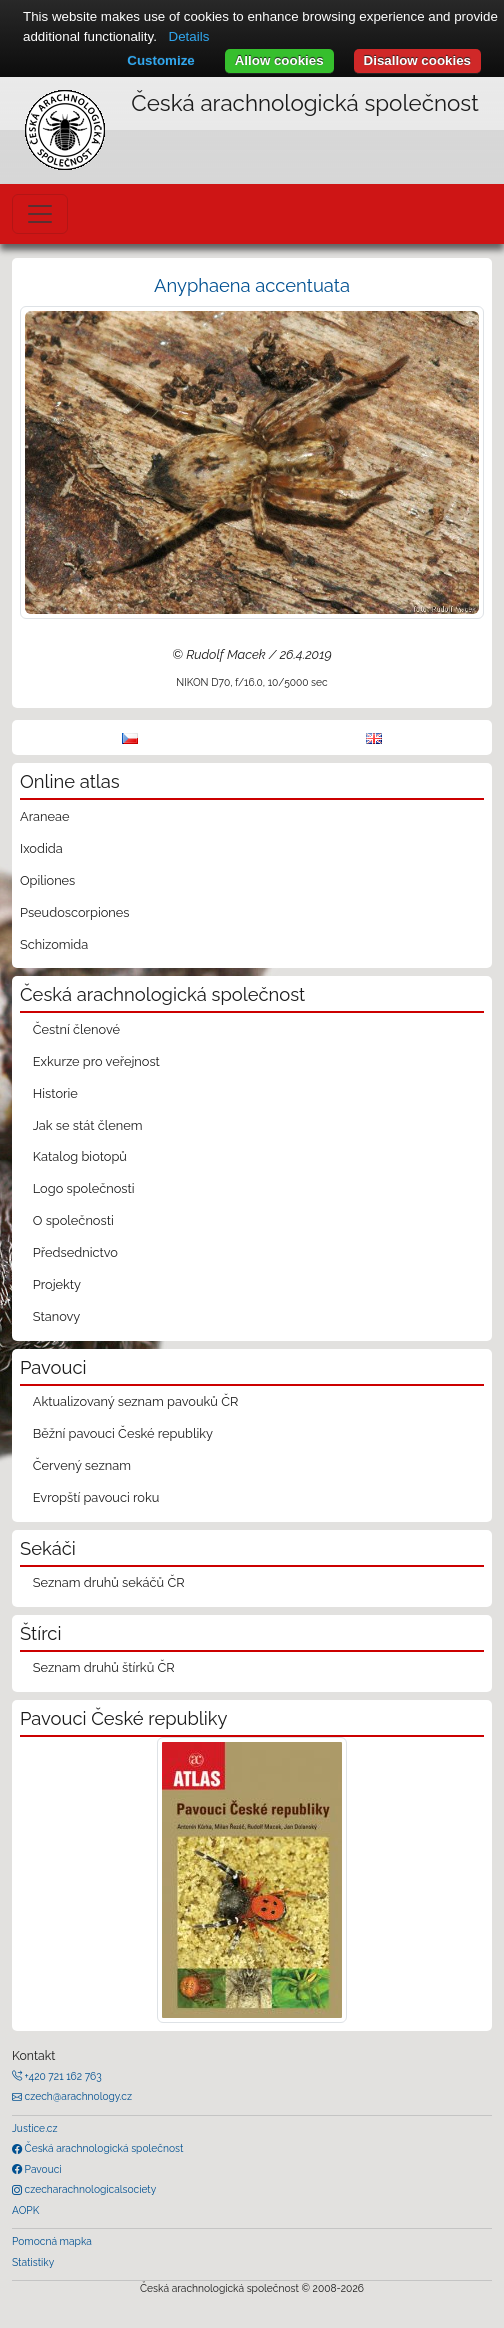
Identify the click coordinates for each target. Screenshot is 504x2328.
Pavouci (42, 2169)
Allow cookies (279, 60)
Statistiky (33, 2262)
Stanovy (57, 1316)
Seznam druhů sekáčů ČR (109, 1582)
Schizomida (54, 944)
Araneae (45, 816)
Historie (55, 1093)
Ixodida (41, 848)
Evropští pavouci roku (96, 1497)
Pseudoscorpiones (74, 912)
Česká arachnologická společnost (102, 2148)
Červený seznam (82, 1465)
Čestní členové (76, 1029)
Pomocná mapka (52, 2241)
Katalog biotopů (80, 1156)
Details (189, 36)
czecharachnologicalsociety (89, 2189)
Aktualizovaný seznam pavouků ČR (136, 1401)
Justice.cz (35, 2128)
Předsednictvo (75, 1252)
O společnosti (73, 1220)
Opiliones (47, 880)
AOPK (25, 2210)
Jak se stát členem (88, 1125)
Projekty (57, 1284)
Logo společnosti (84, 1188)
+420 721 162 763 (62, 2076)
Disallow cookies (417, 60)
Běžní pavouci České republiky (123, 1433)
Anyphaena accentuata (252, 285)
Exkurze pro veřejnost (96, 1061)
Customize (160, 60)
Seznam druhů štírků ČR (104, 1667)
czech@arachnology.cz (77, 2096)
